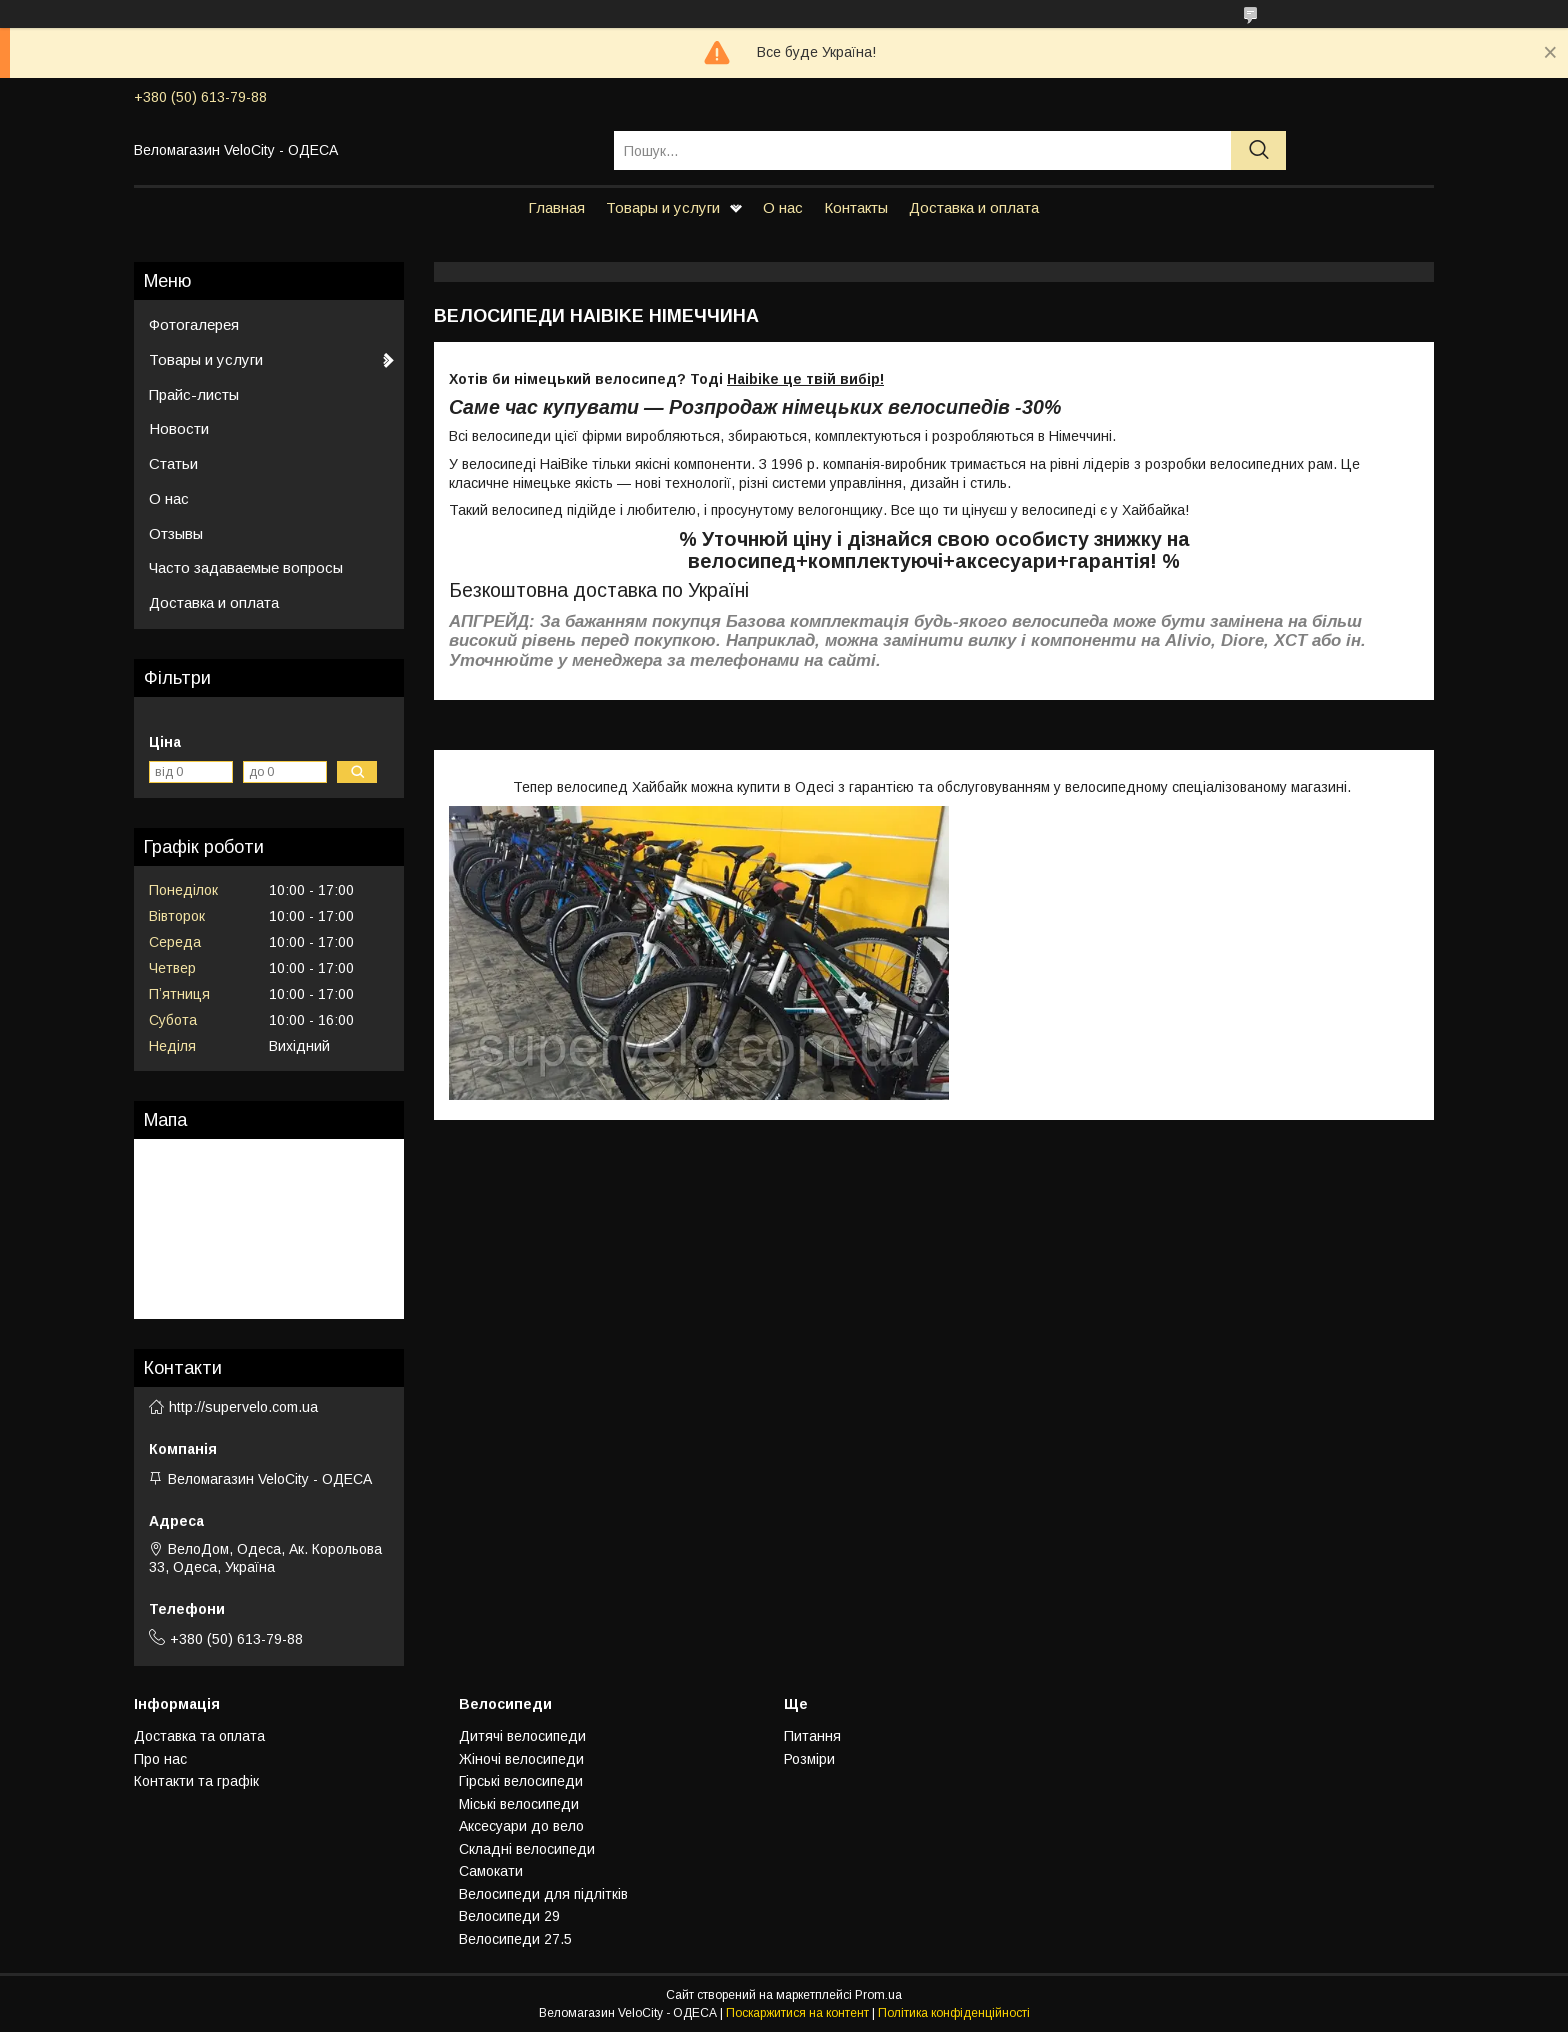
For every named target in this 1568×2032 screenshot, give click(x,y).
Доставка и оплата (974, 207)
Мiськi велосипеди (519, 1804)
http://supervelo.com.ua (243, 1407)
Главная (556, 207)
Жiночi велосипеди (521, 1759)
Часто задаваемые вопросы (246, 567)
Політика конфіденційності (954, 2013)
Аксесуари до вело (521, 1826)
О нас (783, 207)
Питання (812, 1736)
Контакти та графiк (196, 1781)
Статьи (173, 463)
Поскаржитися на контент (797, 2013)
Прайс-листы (194, 394)
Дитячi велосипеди (522, 1736)
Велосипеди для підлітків (543, 1894)
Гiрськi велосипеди (521, 1781)
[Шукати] (1258, 150)
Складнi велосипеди (527, 1849)
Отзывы (176, 533)
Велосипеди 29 (509, 1916)
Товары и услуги (663, 207)
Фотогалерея (194, 324)
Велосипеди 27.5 (515, 1939)
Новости (179, 428)
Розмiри (809, 1759)
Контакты (856, 207)
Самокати (491, 1871)
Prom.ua (878, 1995)
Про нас (160, 1759)
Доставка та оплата (199, 1736)
